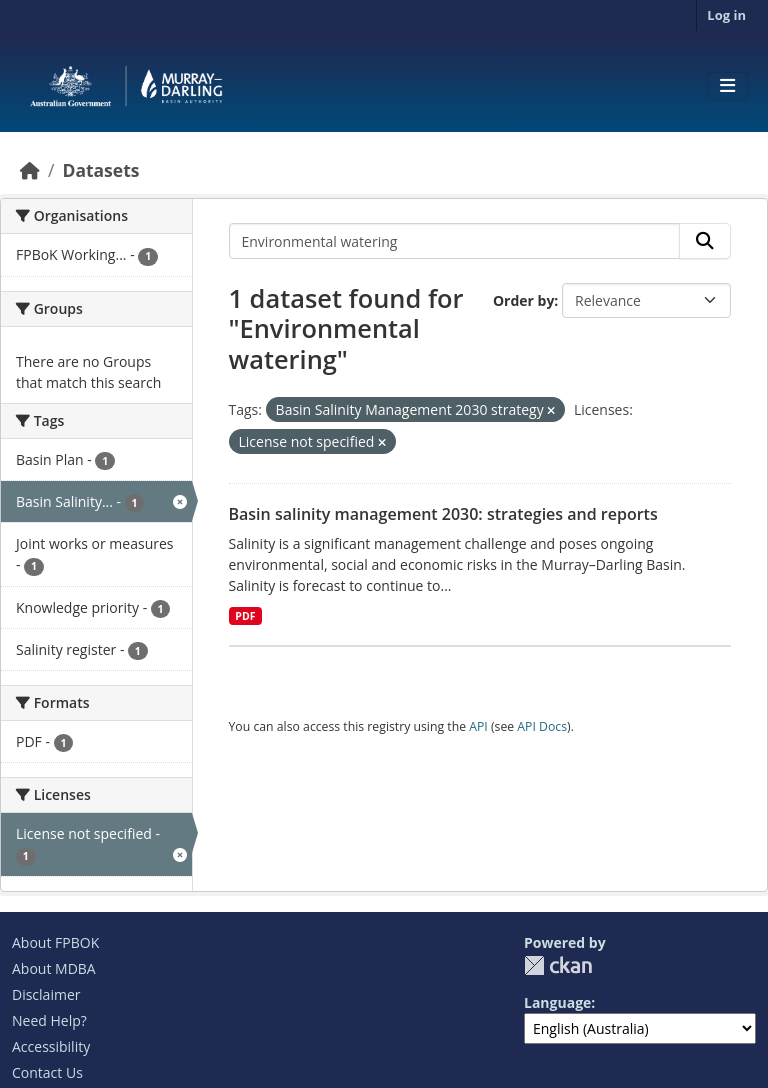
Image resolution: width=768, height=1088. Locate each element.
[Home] (30, 170)
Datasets (100, 170)
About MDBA (54, 968)
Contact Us (47, 1072)
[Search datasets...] (455, 241)
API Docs (542, 726)
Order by (523, 300)
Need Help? (49, 1020)
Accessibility (51, 1046)
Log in (726, 15)
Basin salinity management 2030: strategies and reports (443, 514)
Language (557, 1002)
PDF (245, 616)
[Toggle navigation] (727, 86)
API (478, 726)
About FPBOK (55, 942)
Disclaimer (46, 994)
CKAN (558, 965)
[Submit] (705, 241)
